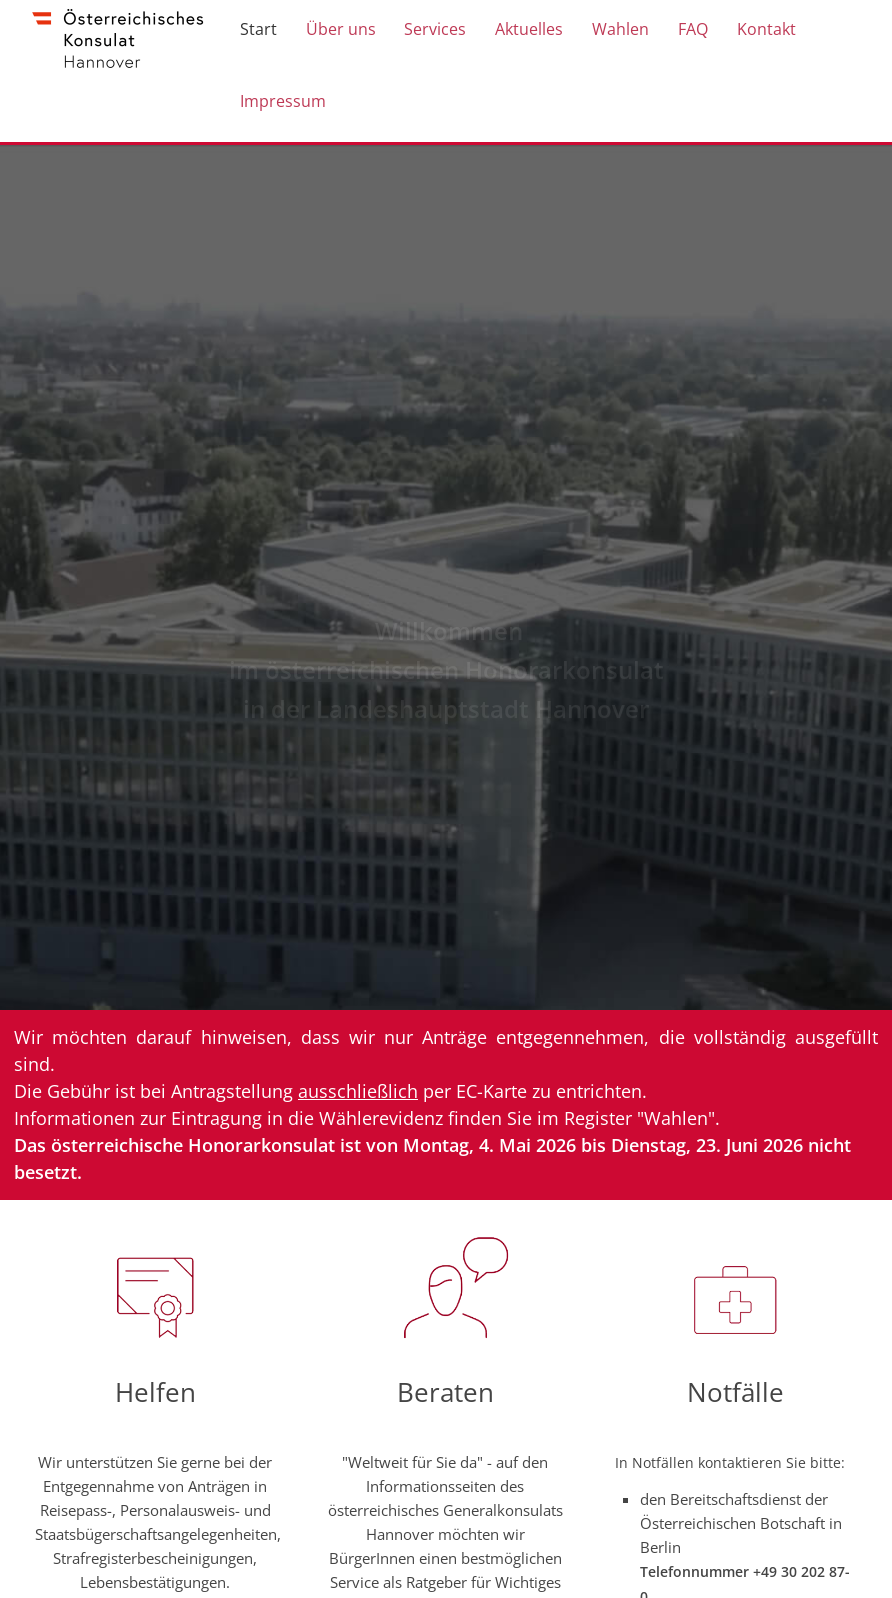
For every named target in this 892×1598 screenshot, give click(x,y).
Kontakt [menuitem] (744, 32)
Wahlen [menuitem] (606, 32)
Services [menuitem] (429, 32)
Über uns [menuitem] (338, 32)
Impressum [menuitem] (284, 112)
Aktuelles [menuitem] (519, 32)
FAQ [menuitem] (675, 32)
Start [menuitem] (259, 32)
